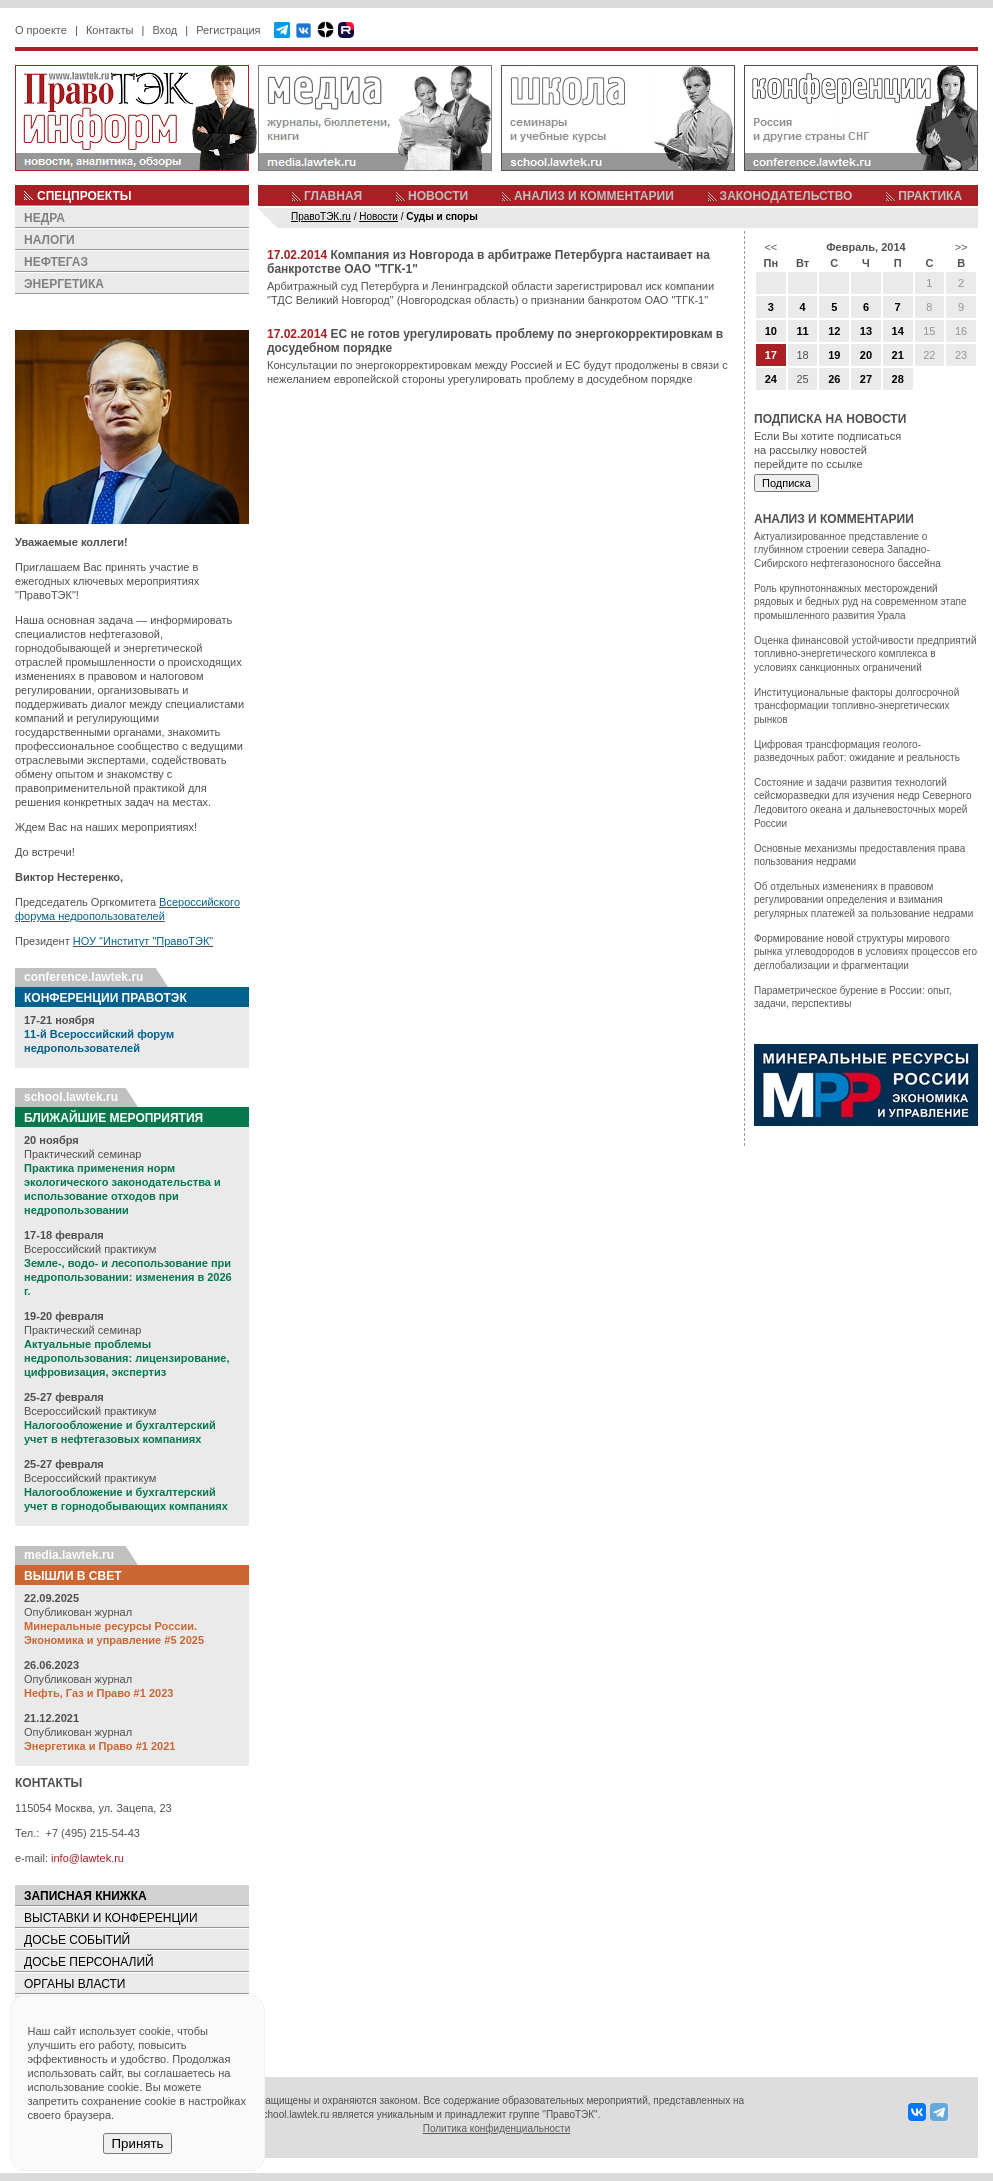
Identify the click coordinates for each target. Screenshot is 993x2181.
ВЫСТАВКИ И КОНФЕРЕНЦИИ (111, 1918)
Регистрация (228, 30)
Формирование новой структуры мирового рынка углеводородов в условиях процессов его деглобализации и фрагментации (865, 952)
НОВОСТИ (438, 196)
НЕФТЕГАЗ (56, 262)
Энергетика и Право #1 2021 (99, 1746)
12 (834, 331)
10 (771, 331)
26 (834, 379)
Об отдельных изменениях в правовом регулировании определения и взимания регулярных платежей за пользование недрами (863, 900)
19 (834, 355)
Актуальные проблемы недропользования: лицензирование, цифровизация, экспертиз (126, 1358)
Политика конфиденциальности (497, 2128)
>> (961, 247)
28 (898, 379)
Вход (164, 30)
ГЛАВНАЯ (333, 196)
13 (866, 331)
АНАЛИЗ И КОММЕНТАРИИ (594, 196)
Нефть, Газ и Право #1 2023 (98, 1693)
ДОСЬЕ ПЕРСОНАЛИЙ (89, 1962)
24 (771, 379)
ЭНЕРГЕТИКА (64, 284)
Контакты (110, 30)
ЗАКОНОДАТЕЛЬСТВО (786, 196)
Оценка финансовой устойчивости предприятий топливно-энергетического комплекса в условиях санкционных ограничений (865, 654)
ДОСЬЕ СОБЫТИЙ (77, 1940)
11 (802, 331)
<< (770, 247)
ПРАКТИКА (930, 196)
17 (771, 355)
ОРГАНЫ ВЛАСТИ (74, 1984)
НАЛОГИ (49, 240)
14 (898, 331)
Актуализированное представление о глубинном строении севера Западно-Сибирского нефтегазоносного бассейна (847, 550)
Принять (137, 2143)
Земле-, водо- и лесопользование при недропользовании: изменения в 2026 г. (128, 1277)
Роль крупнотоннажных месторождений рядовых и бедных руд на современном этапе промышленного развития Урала (860, 602)
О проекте (41, 30)
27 (866, 379)
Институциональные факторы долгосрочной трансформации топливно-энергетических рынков (856, 706)
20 (866, 355)
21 (898, 355)
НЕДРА (44, 218)
